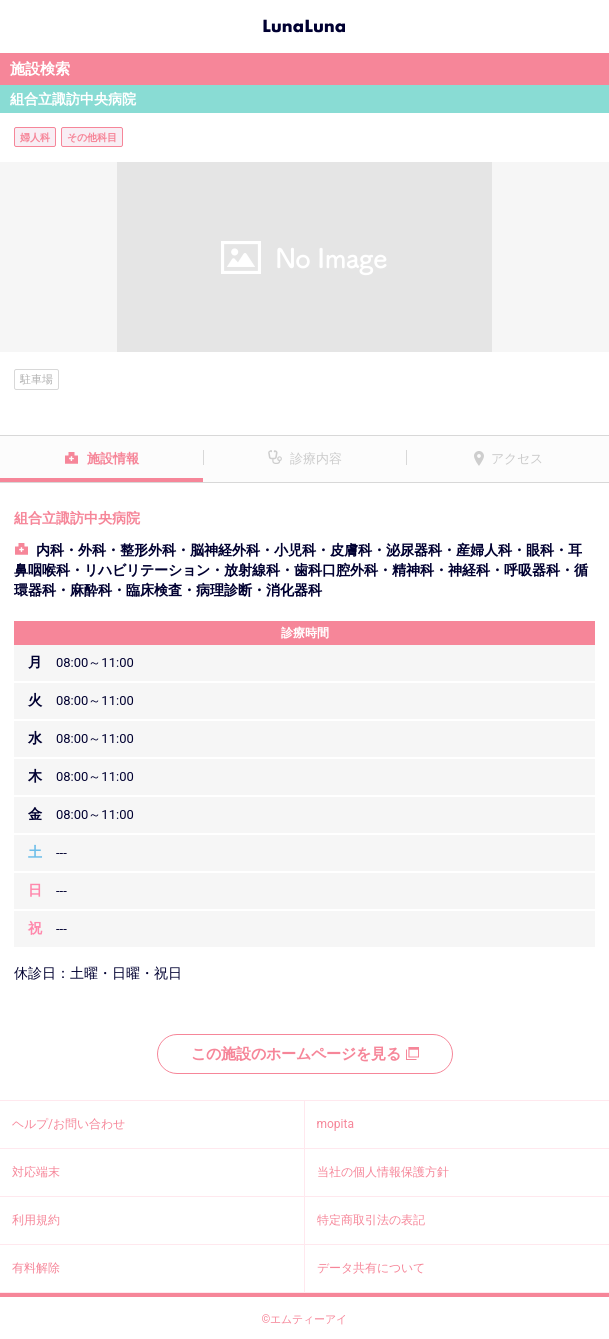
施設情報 (113, 458)
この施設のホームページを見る (305, 1054)
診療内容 (316, 458)
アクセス (517, 458)
